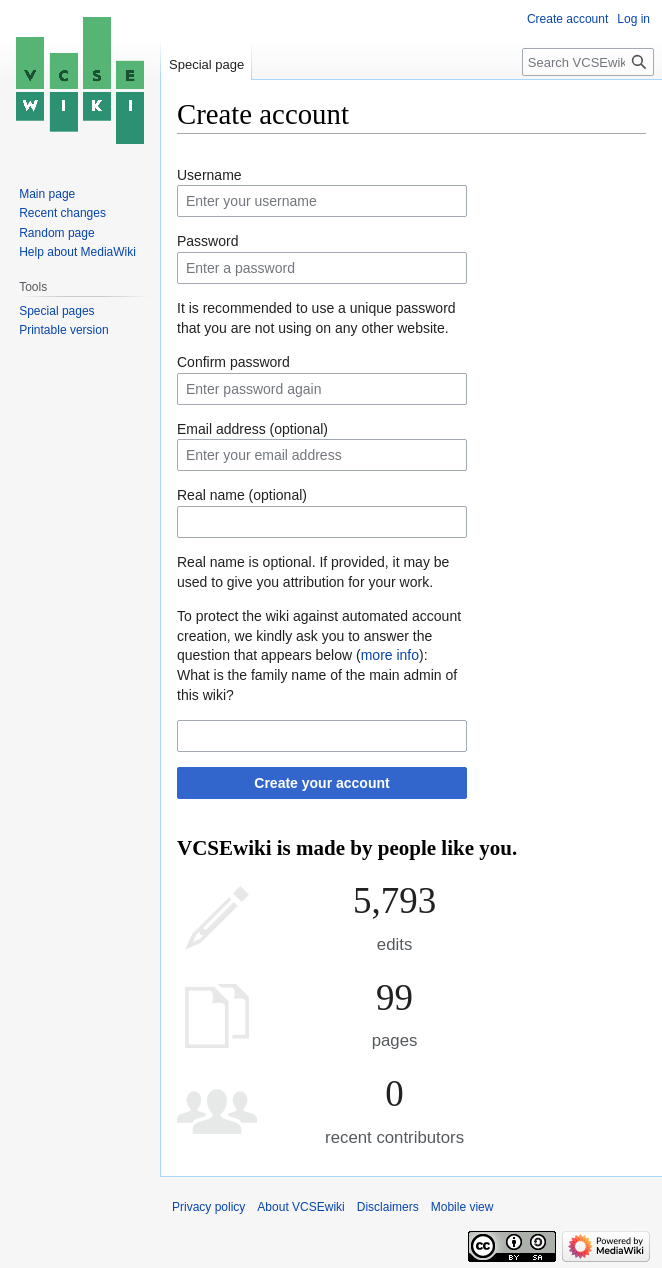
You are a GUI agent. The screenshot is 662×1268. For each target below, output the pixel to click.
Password (207, 241)
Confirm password (233, 362)
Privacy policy (208, 1207)
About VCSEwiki (300, 1207)
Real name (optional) (242, 495)
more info (390, 655)
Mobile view (462, 1207)
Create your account (321, 783)
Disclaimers (388, 1207)
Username (209, 175)
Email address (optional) (252, 429)
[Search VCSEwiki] (588, 62)
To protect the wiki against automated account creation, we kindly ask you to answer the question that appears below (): (319, 635)
